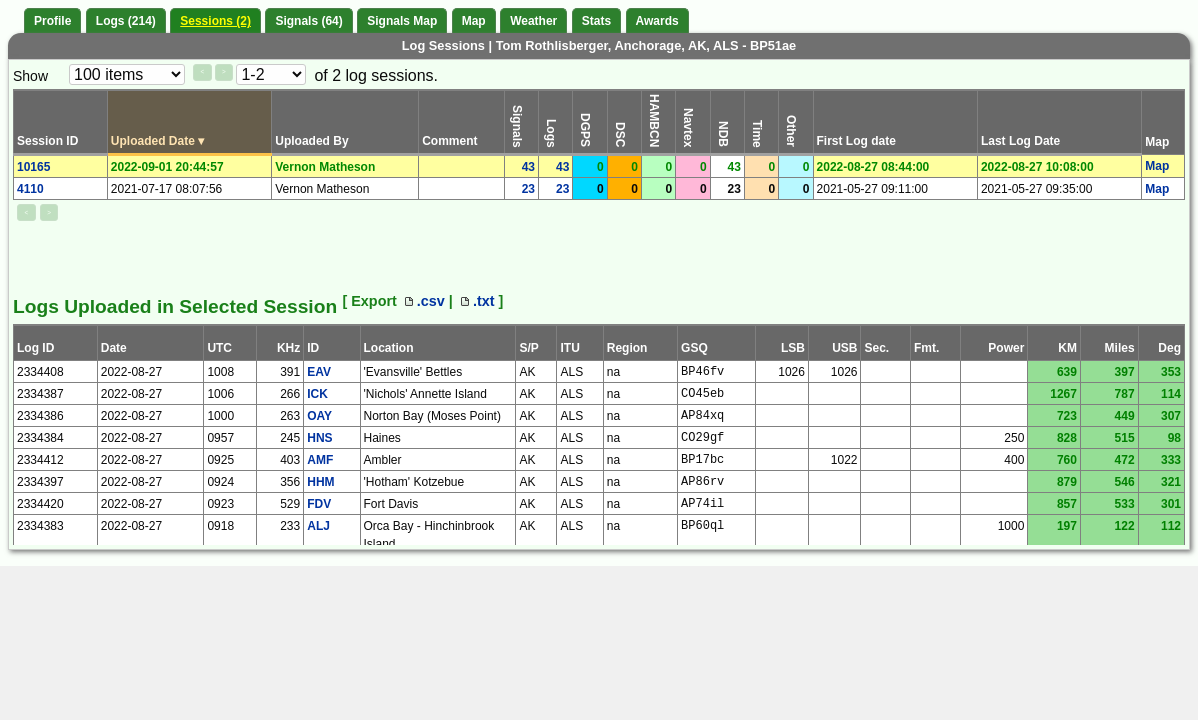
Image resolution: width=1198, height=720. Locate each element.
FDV (319, 504)
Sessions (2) (215, 21)
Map (474, 21)
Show (30, 76)
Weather (533, 21)
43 (528, 167)
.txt (478, 301)
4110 (30, 189)
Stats (596, 21)
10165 (33, 167)
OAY (319, 416)
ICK (317, 394)
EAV (319, 372)
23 (528, 189)
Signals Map (402, 21)
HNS (319, 438)
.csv (425, 301)
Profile (52, 21)
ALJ (318, 526)
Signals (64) (308, 21)
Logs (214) (126, 21)
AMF (320, 460)
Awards (657, 21)
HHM (320, 482)
